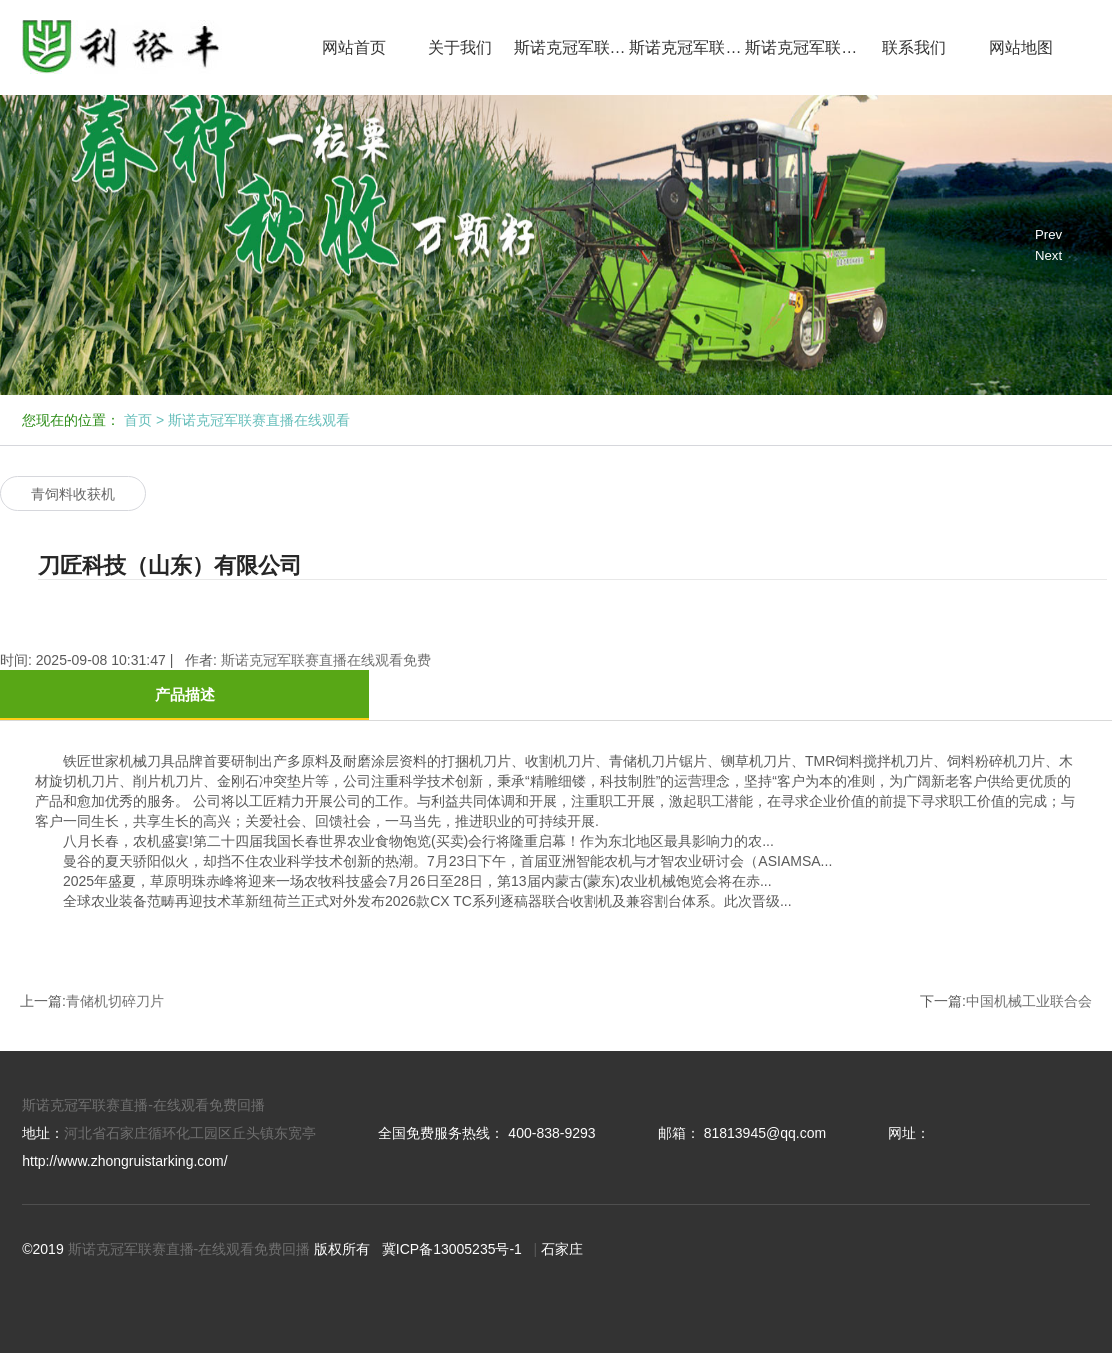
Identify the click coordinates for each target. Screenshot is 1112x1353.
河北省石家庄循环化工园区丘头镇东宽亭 (190, 1133)
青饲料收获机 (73, 494)
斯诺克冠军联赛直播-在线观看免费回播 (143, 1105)
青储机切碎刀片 (115, 1001)
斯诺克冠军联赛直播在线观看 (572, 47)
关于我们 (460, 47)
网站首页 (354, 47)
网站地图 (1021, 47)
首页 (138, 420)
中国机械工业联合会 (1029, 1001)
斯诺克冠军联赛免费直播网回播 (803, 47)
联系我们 (914, 47)
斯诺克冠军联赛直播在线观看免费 (687, 47)
